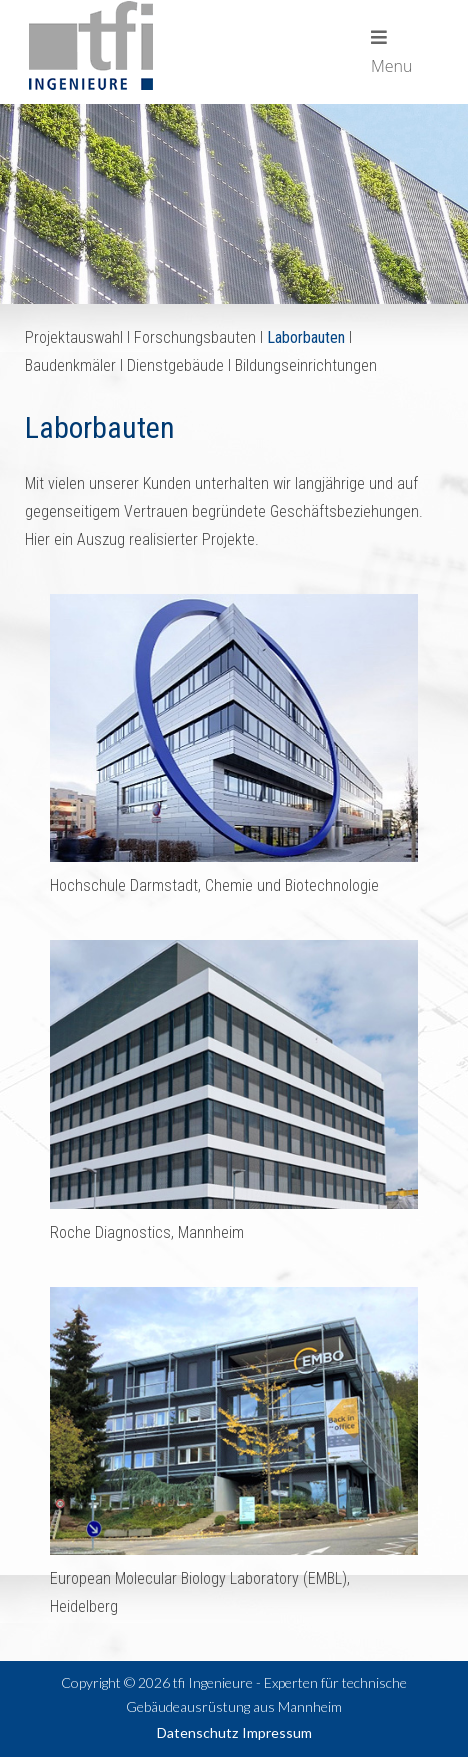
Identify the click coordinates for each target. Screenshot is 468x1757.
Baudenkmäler (70, 365)
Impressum (277, 1732)
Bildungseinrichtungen (306, 365)
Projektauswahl (74, 337)
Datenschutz (197, 1732)
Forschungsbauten (195, 337)
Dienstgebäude (175, 365)
